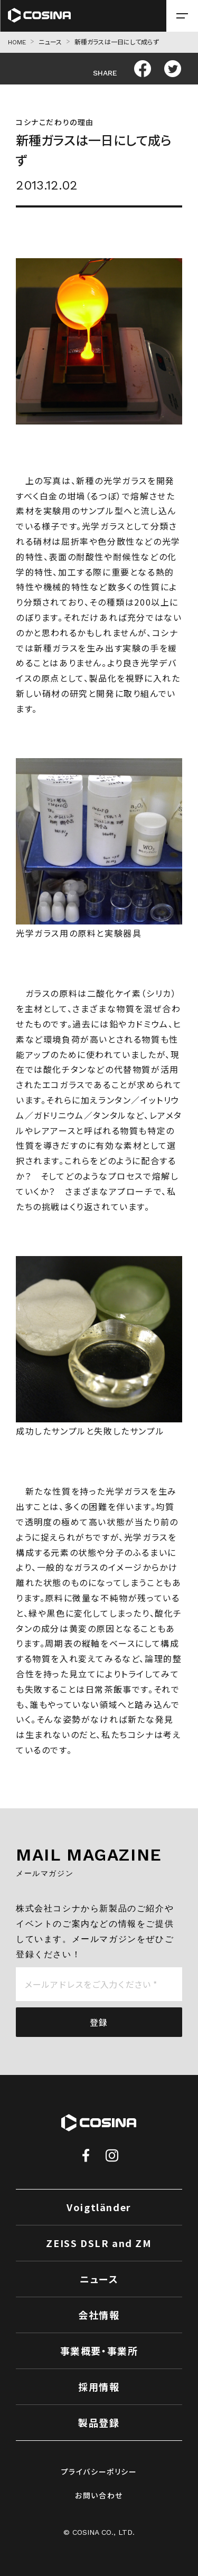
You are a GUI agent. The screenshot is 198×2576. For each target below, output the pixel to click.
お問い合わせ (99, 2495)
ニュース (50, 42)
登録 (99, 2022)
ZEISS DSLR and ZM (99, 2243)
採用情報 (98, 2386)
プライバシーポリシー (99, 2471)
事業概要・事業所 (99, 2350)
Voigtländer (99, 2207)
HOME (17, 42)
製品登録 (98, 2422)
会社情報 (98, 2315)
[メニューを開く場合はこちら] (182, 16)
